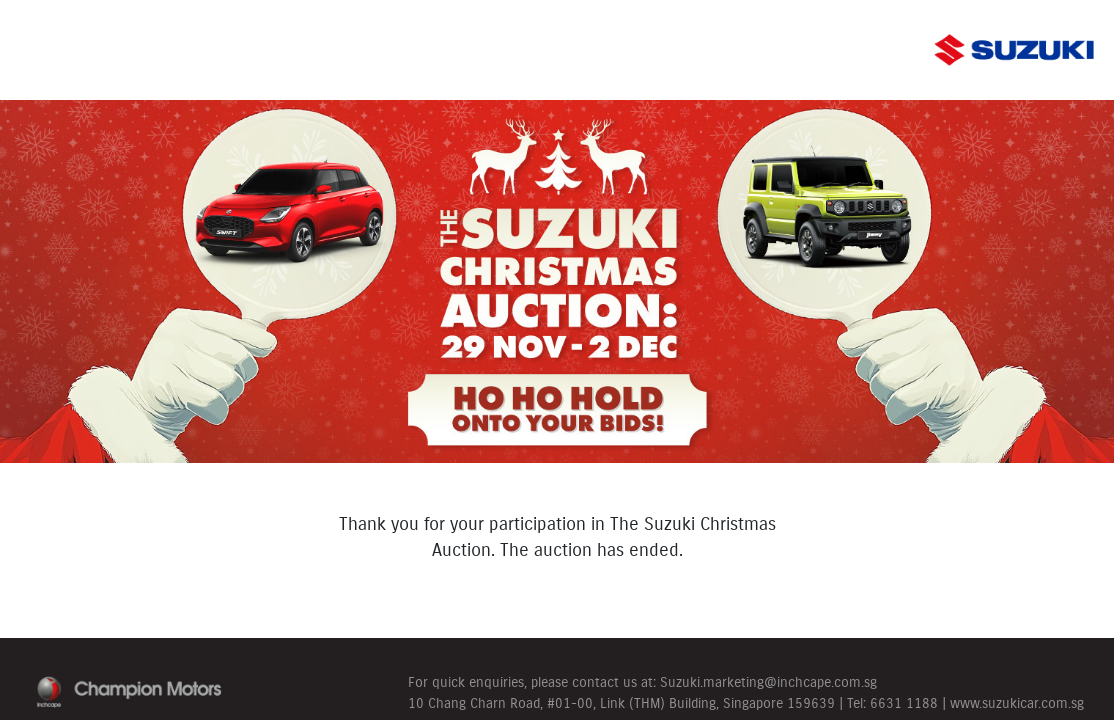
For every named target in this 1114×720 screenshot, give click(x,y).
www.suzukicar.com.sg (1017, 703)
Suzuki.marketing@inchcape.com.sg (768, 682)
